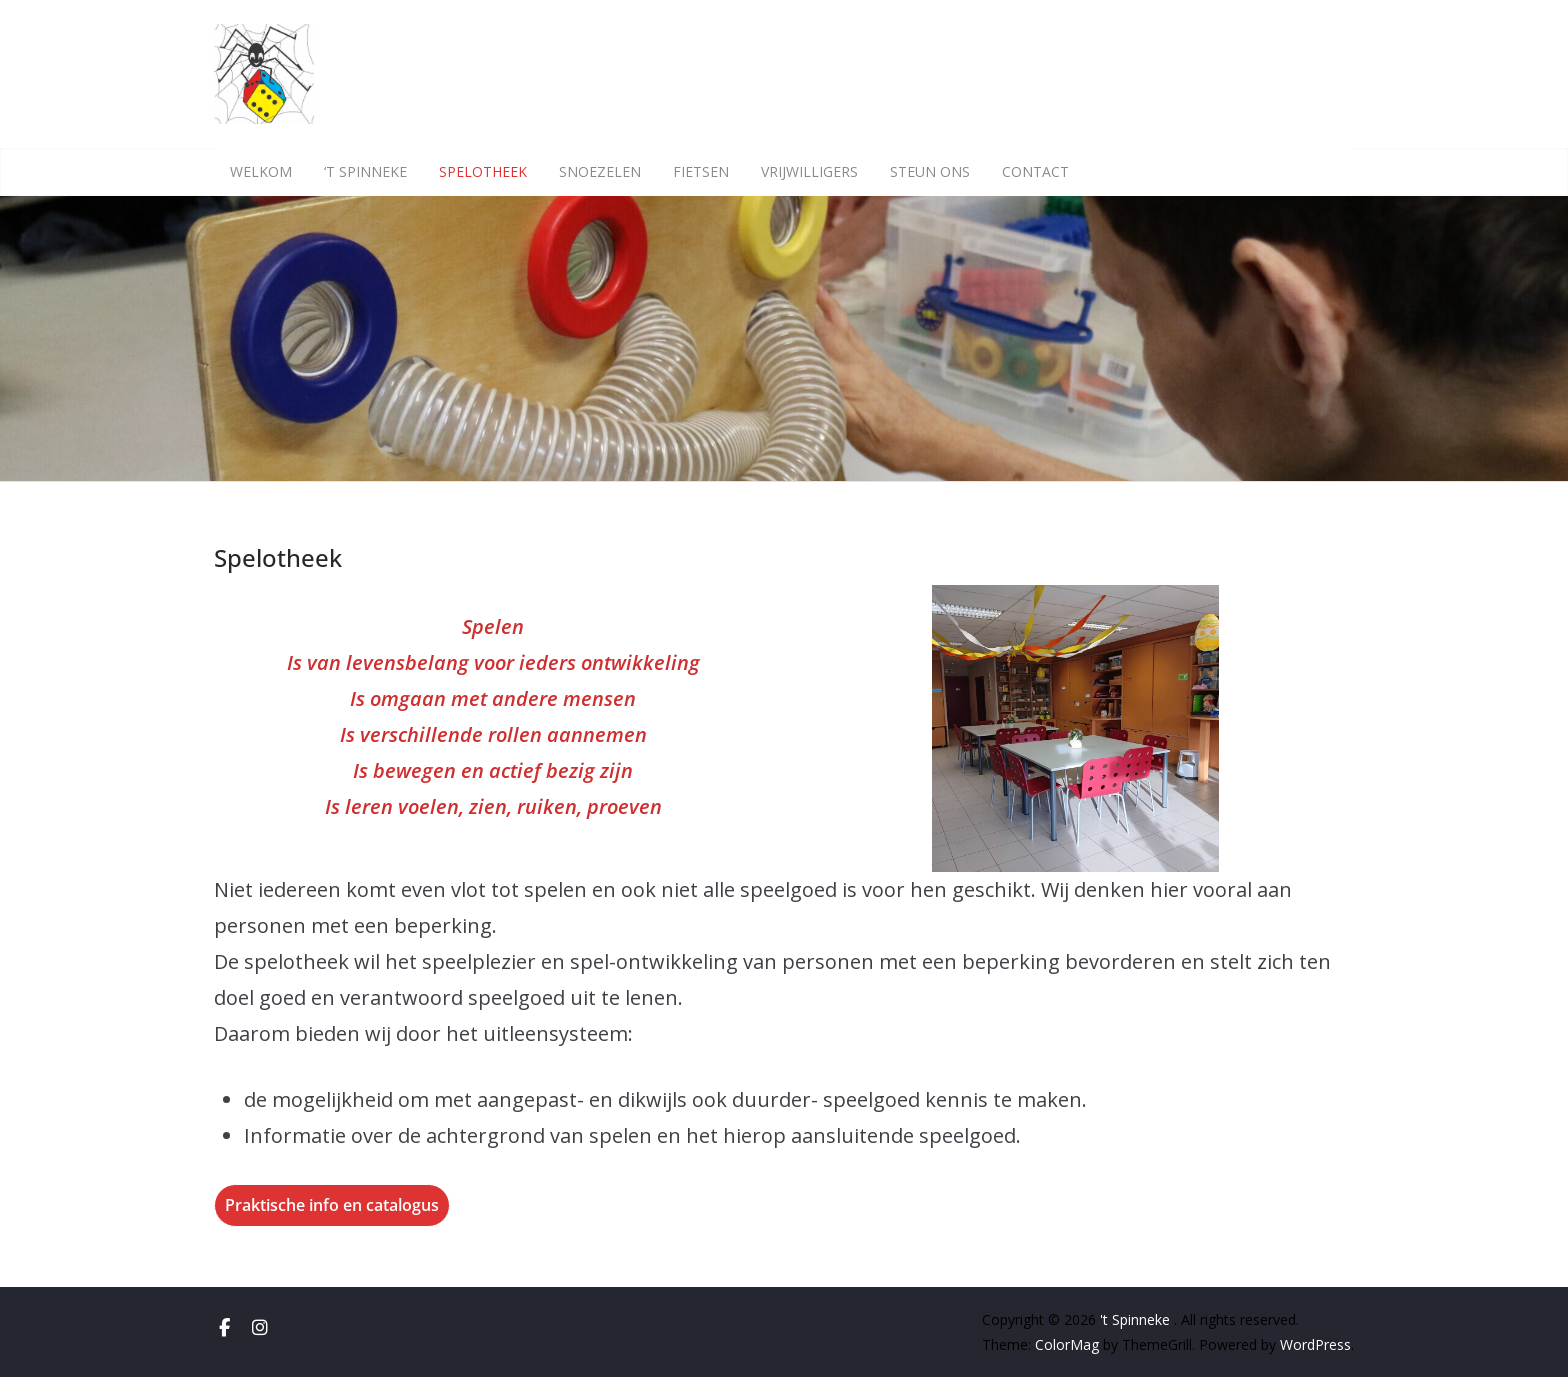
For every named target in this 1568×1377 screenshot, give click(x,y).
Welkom (261, 171)
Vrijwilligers (809, 171)
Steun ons (930, 171)
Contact (1035, 171)
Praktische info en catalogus (332, 1205)
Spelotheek (483, 171)
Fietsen (701, 171)
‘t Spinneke (365, 171)
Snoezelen (600, 171)
